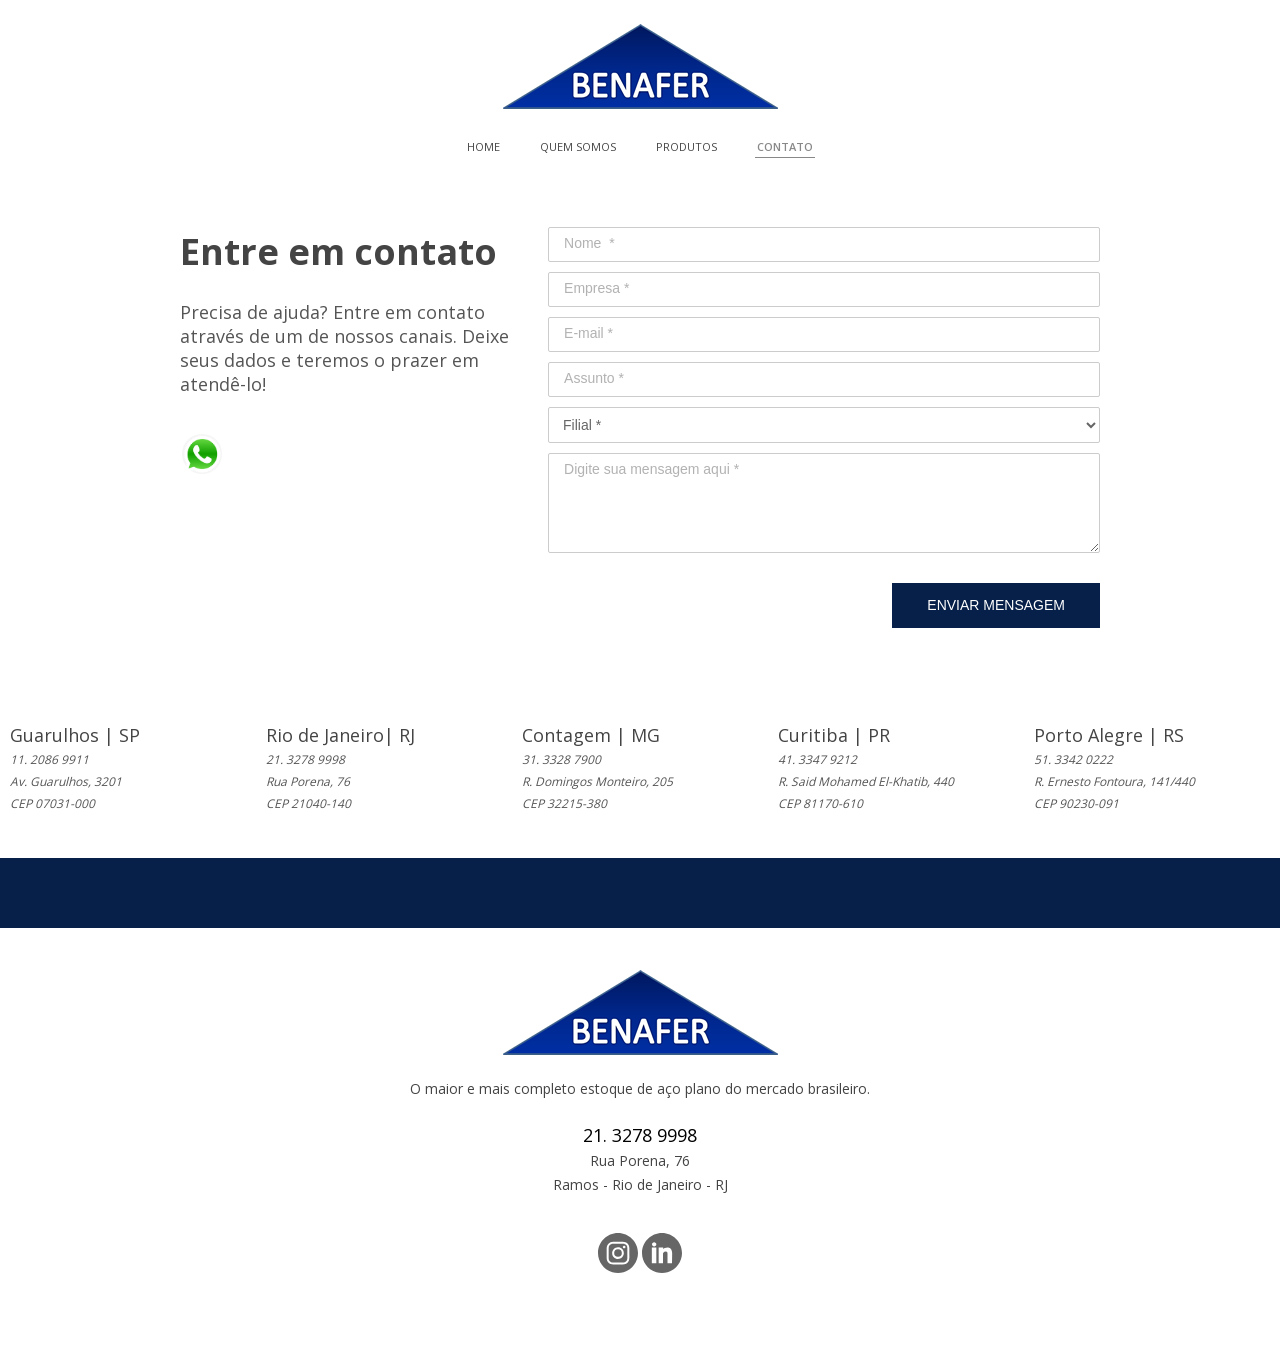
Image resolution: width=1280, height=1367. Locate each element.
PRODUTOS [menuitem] (686, 146)
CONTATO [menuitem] (785, 146)
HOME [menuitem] (483, 146)
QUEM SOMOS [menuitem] (578, 146)
